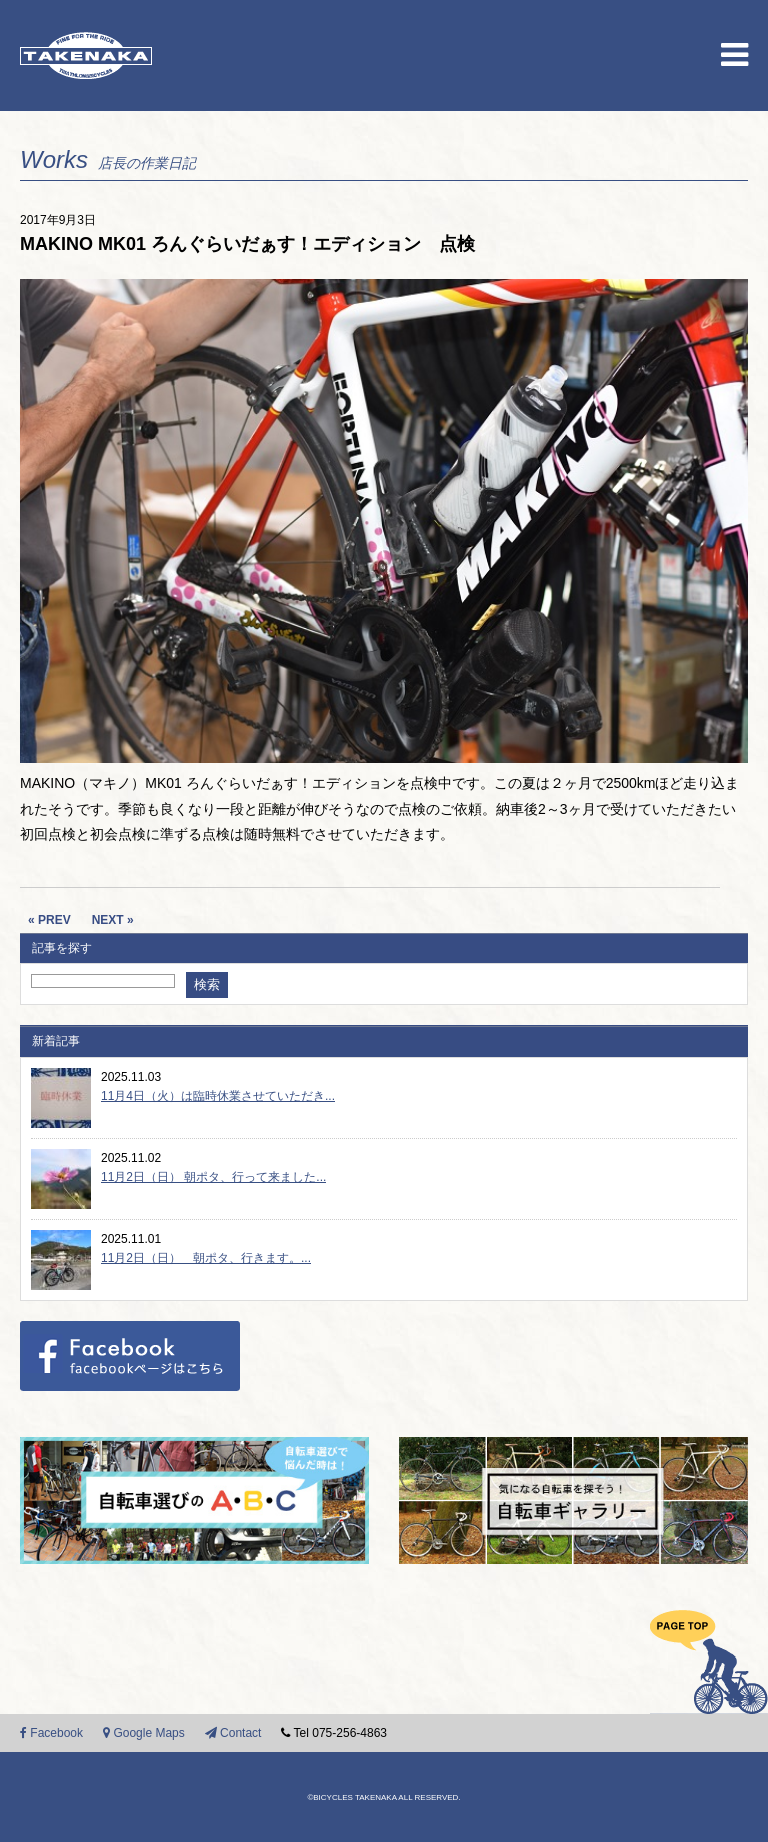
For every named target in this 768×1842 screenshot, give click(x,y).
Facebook (51, 1733)
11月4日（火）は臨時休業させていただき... (218, 1096)
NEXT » (113, 920)
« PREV (49, 920)
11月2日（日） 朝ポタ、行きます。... (206, 1258)
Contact (233, 1733)
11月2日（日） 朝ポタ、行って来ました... (213, 1177)
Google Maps (144, 1733)
